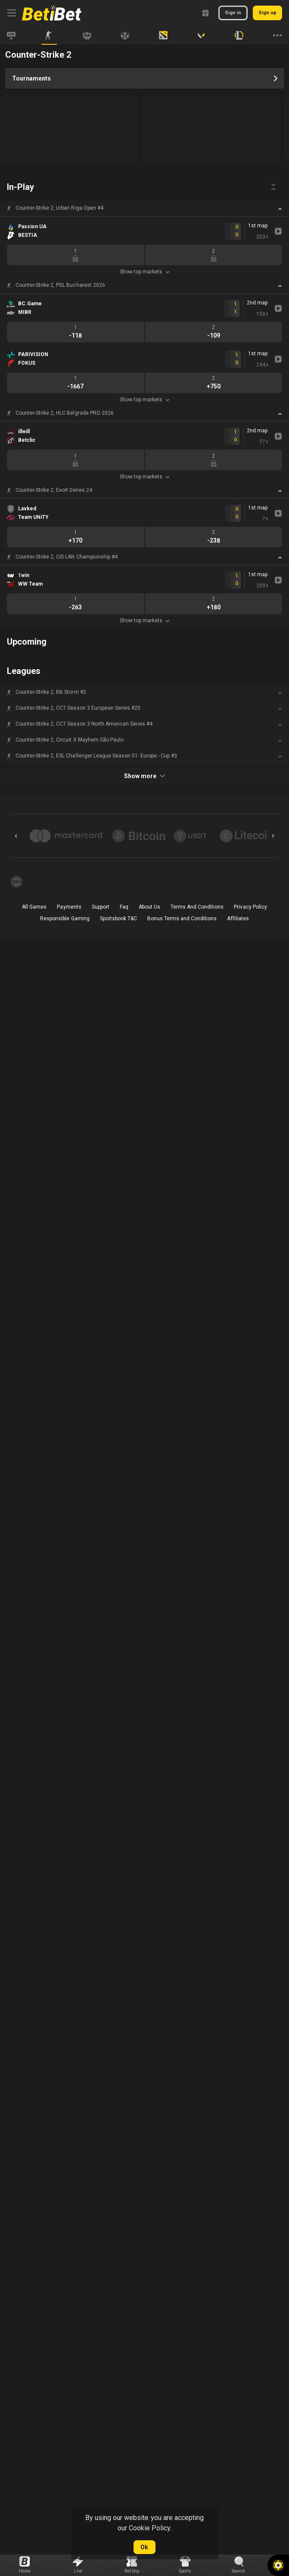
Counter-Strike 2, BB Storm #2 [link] (51, 692)
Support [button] (100, 907)
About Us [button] (149, 907)
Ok (144, 2547)
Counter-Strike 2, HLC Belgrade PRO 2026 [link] (65, 413)
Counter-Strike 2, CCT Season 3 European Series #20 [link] (78, 708)
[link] (52, 13)
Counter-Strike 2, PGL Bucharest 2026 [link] (60, 285)
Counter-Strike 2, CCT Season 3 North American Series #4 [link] (84, 724)
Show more (144, 776)
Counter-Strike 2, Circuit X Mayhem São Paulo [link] (70, 740)
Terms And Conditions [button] (197, 907)
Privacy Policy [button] (250, 907)
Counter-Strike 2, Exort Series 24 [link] (54, 490)
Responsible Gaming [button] (64, 919)
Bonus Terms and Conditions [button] (182, 919)
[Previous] (16, 836)
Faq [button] (124, 907)
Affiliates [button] (238, 919)
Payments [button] (69, 907)
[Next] (273, 836)
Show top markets (144, 272)
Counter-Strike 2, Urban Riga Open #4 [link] (59, 208)
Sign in (233, 13)
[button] (144, 208)
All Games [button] (34, 907)
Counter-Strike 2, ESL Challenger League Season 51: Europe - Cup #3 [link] (96, 756)
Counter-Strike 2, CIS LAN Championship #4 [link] (67, 557)
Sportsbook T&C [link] (118, 919)
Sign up (267, 13)
